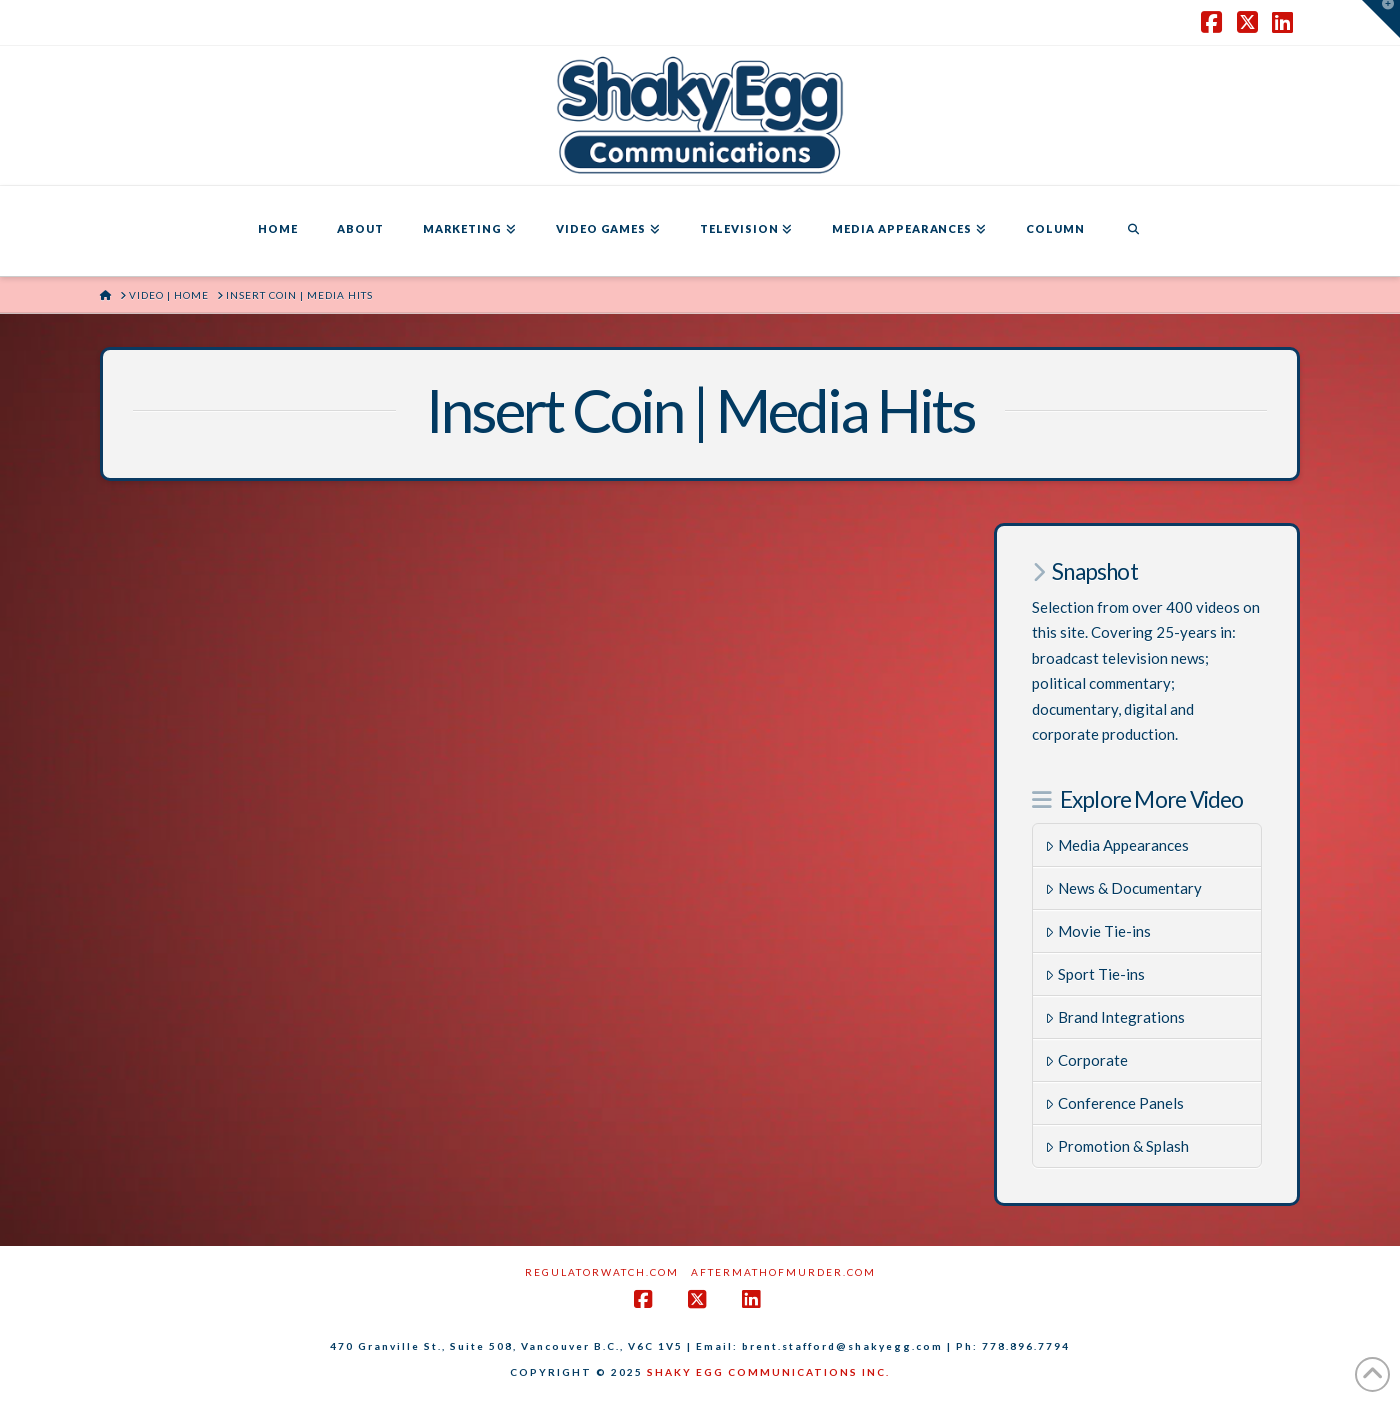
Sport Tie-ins (1095, 974)
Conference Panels (1114, 1103)
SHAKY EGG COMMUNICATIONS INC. (768, 1372)
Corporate (1086, 1060)
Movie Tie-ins (1098, 931)
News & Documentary (1123, 888)
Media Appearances (1117, 845)
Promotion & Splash (1117, 1146)
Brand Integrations (1115, 1017)
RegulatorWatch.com (602, 1272)
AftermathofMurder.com (783, 1272)
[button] (1381, 19)
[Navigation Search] (1133, 231)
